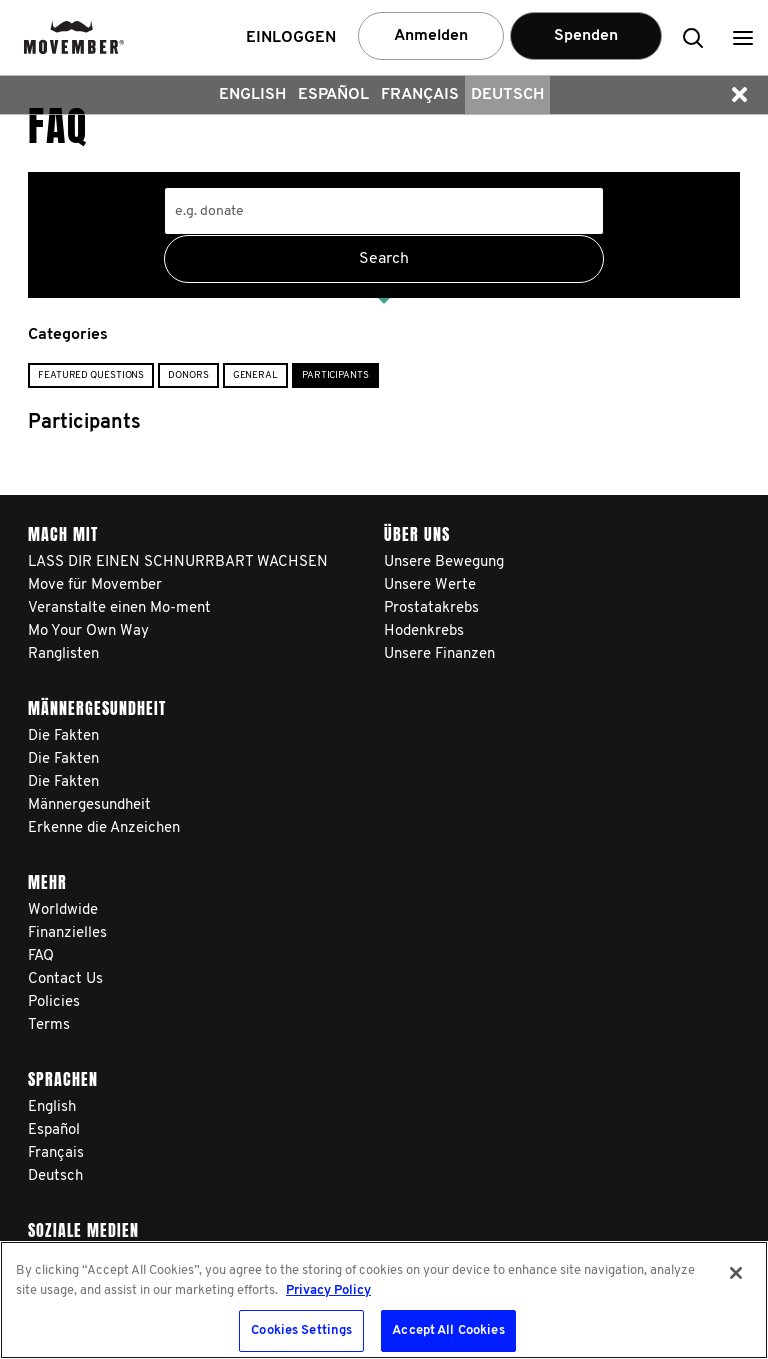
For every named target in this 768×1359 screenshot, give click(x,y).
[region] (384, 1300)
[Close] (736, 1273)
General (255, 375)
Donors (188, 375)
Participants (335, 375)
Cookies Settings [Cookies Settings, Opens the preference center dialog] (301, 1330)
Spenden (586, 36)
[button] (743, 37)
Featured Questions (91, 375)
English (252, 95)
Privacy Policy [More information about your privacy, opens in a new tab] (328, 1290)
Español (333, 95)
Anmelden (431, 36)
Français (420, 95)
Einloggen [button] (291, 38)
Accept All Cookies (448, 1330)
